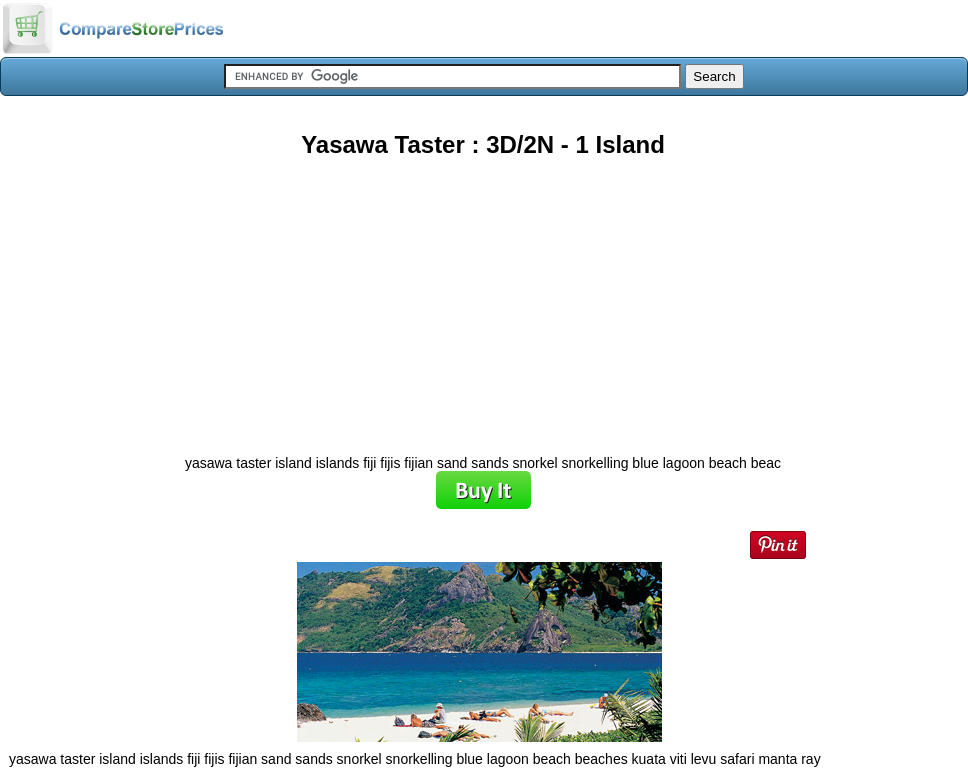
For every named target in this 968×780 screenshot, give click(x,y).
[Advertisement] (483, 299)
